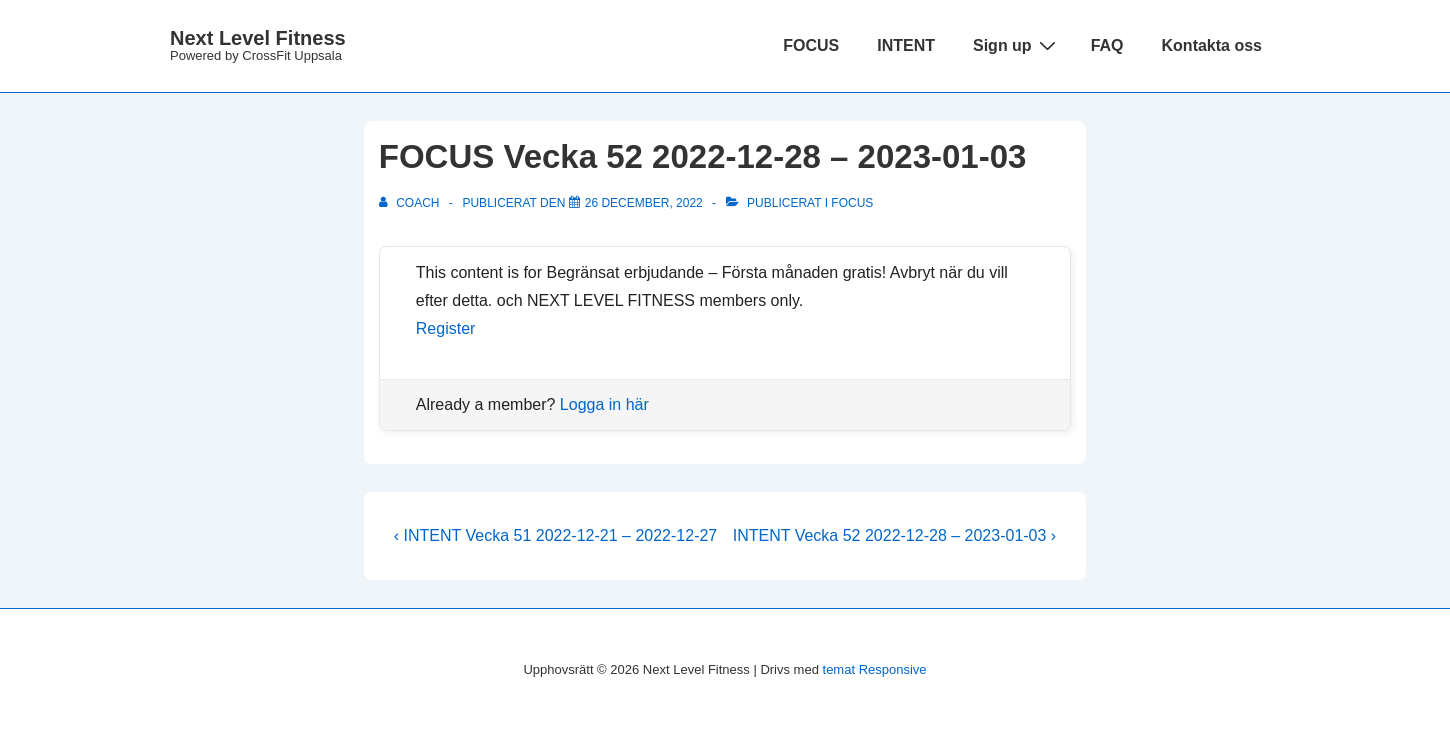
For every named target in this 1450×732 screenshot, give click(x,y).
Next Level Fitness (258, 38)
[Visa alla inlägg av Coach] (411, 203)
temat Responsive (875, 669)
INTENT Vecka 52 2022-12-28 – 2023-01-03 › (894, 535)
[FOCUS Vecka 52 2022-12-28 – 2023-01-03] (644, 203)
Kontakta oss (1212, 45)
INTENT (906, 45)
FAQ (1107, 45)
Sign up (1017, 45)
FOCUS (811, 45)
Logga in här (604, 404)
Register (446, 328)
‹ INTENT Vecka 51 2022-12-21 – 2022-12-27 (555, 535)
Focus (852, 203)
